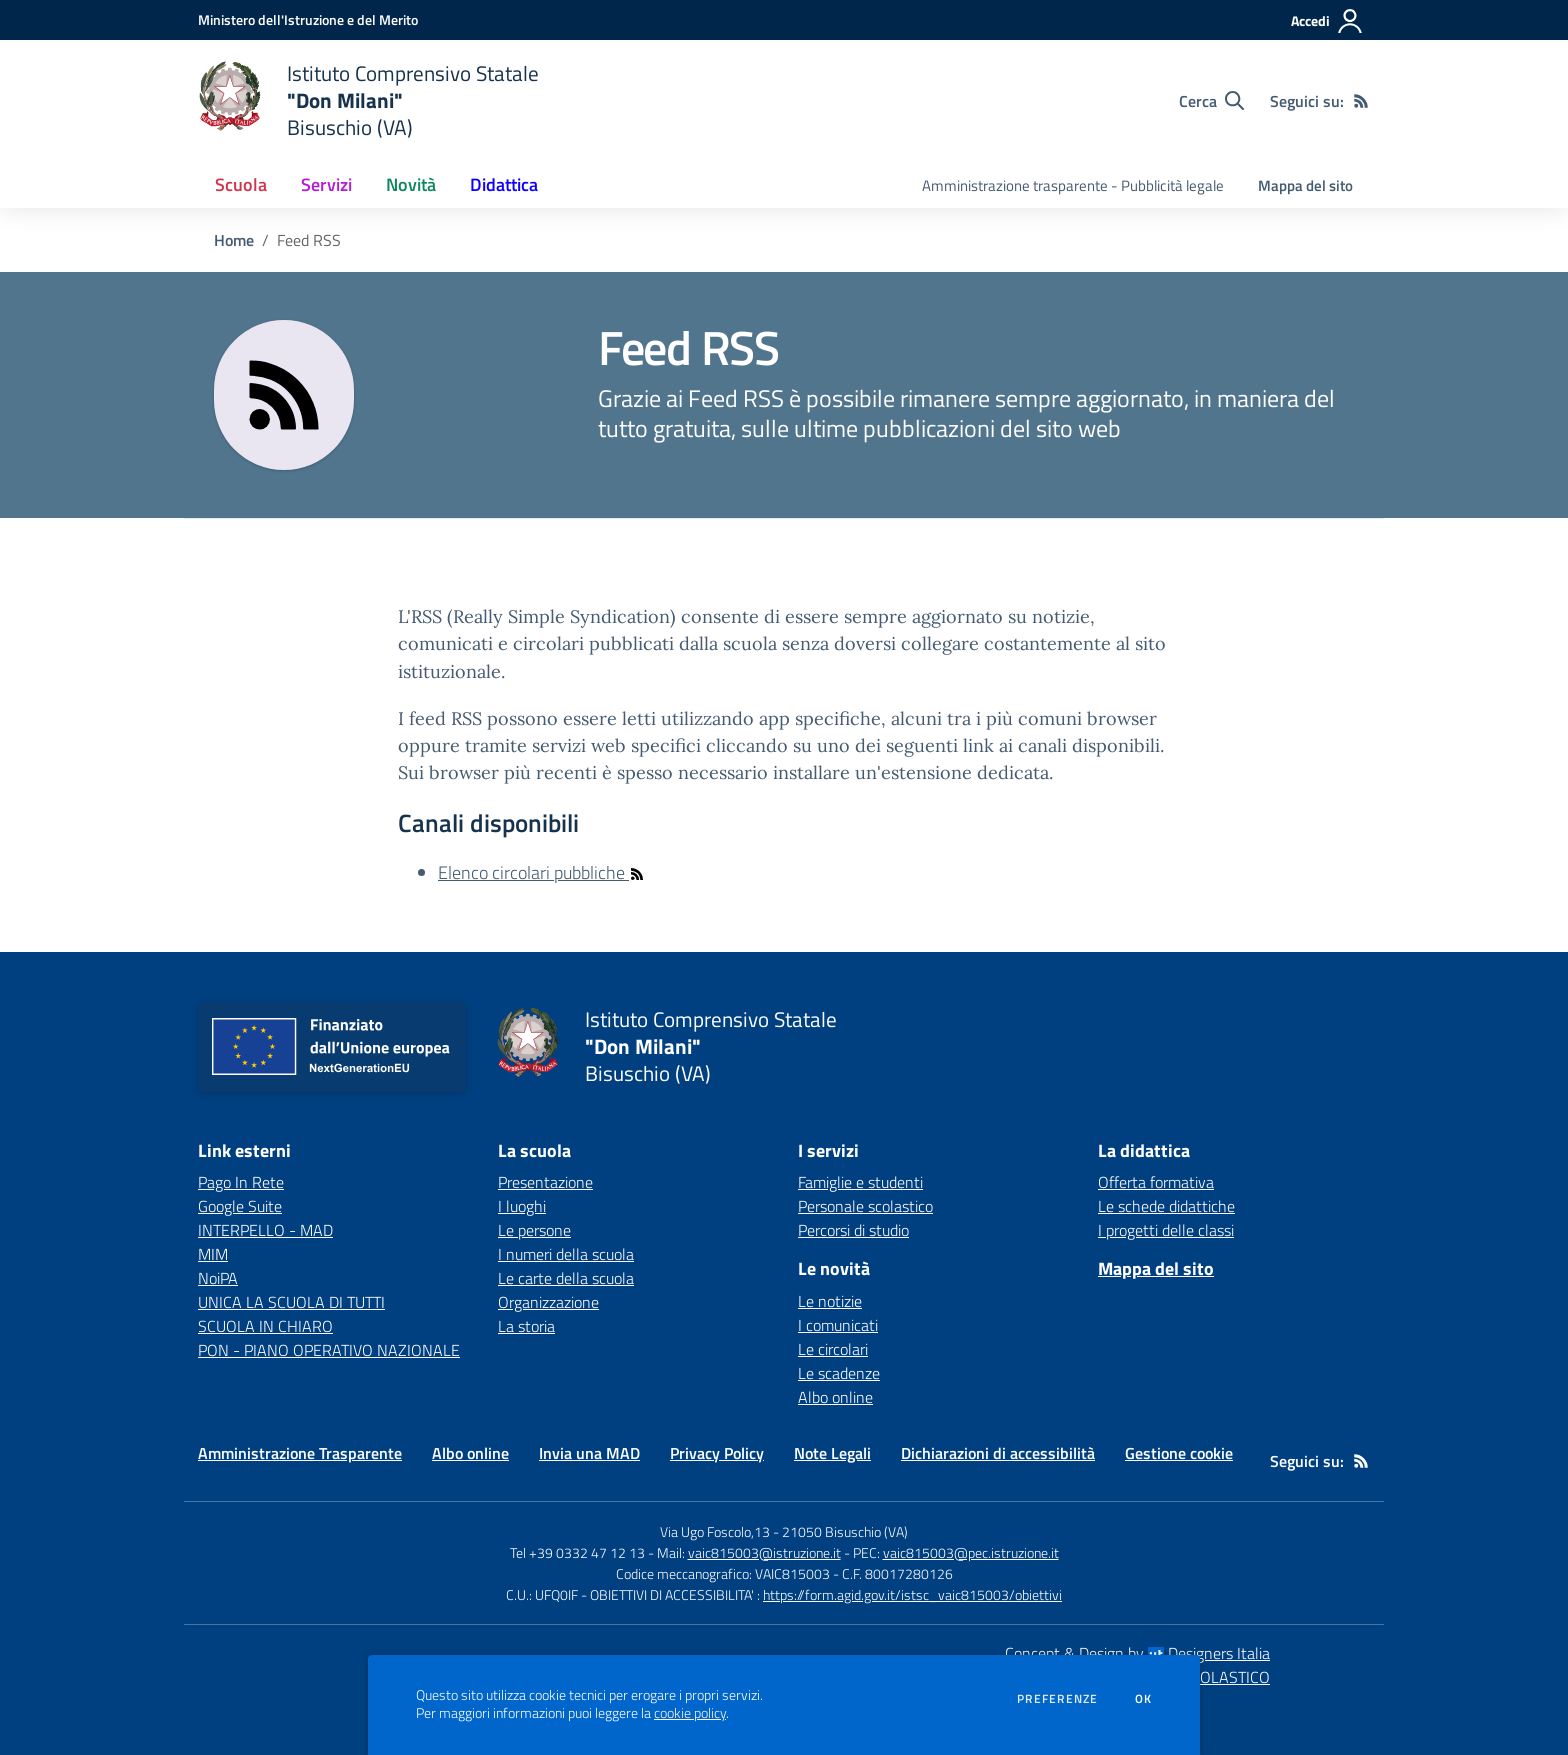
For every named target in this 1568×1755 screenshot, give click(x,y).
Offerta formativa (1156, 1182)
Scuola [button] (241, 184)
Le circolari (833, 1349)
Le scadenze (839, 1373)
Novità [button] (411, 184)
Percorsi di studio (853, 1230)
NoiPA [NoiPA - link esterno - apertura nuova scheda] (218, 1278)
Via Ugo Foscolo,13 (715, 1531)
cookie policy (690, 1713)
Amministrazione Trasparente (300, 1453)
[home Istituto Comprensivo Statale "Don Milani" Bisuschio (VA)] (368, 100)
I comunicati (838, 1325)
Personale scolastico (865, 1206)
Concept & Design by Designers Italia (1137, 1653)
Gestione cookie (1179, 1453)
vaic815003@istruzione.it (764, 1552)
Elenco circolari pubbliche (541, 872)
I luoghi (522, 1206)
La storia (526, 1326)
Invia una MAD (589, 1453)
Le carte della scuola (566, 1278)
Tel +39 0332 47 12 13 (577, 1552)
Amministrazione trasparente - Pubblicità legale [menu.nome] (1073, 185)
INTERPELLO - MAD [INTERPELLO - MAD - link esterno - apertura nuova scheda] (265, 1230)
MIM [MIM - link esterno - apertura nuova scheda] (213, 1254)
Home (234, 240)
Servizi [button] (326, 184)
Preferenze (1057, 1699)
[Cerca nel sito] (1211, 101)
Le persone (534, 1230)
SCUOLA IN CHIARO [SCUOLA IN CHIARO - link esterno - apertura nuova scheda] (265, 1326)
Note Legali (832, 1453)
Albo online (835, 1397)
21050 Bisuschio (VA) (845, 1531)
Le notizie (830, 1301)
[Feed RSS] (1361, 101)
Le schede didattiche (1166, 1206)
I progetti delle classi (1166, 1230)
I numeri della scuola (566, 1254)
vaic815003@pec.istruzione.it (971, 1552)
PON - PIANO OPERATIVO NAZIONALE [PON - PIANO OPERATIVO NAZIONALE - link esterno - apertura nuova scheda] (329, 1350)
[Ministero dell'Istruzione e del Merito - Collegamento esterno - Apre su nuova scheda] (308, 19)
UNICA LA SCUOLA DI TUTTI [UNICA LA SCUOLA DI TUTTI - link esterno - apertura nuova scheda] (291, 1302)
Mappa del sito (1305, 185)
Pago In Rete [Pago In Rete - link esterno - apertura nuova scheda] (241, 1182)
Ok (1144, 1699)
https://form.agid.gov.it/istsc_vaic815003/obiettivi (912, 1594)
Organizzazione (548, 1302)
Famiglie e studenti (860, 1182)
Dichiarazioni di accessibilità (998, 1453)
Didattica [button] (504, 184)
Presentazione (545, 1182)
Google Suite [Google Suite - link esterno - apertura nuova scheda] (240, 1206)
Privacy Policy (717, 1453)
